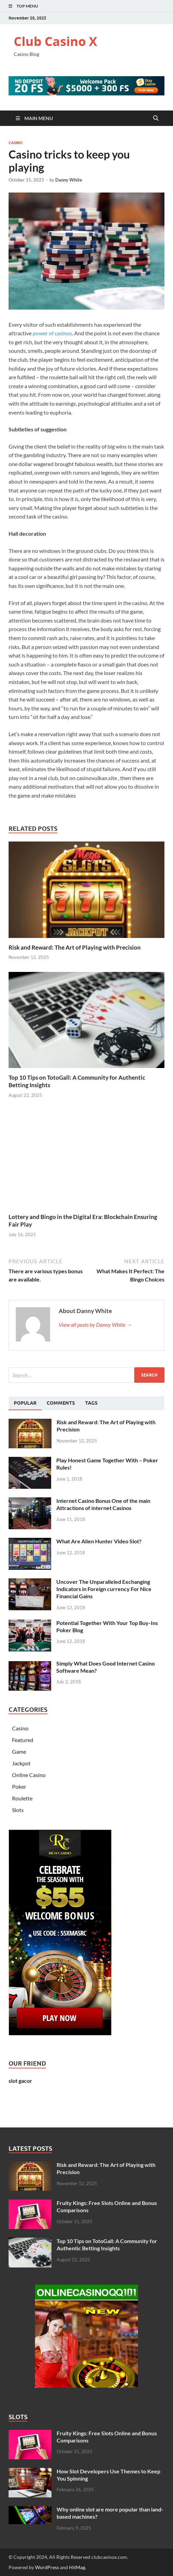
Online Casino (29, 1775)
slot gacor (20, 2080)
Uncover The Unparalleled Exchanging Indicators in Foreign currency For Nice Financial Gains (103, 1588)
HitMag (77, 2567)
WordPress (47, 2567)
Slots (18, 1810)
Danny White (68, 180)
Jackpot (21, 1763)
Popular (25, 1403)
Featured (22, 1740)
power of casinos (52, 333)
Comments (61, 1403)
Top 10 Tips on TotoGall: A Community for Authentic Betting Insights (107, 2244)
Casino (16, 142)
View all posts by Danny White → (95, 1324)
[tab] (25, 1403)
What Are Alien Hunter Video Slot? (98, 1541)
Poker (19, 1786)
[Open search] (156, 118)
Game (19, 1751)
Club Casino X (55, 41)
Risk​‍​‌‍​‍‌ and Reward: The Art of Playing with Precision (75, 947)
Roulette (22, 1798)
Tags (91, 1403)
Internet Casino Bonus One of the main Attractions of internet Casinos (103, 1504)
